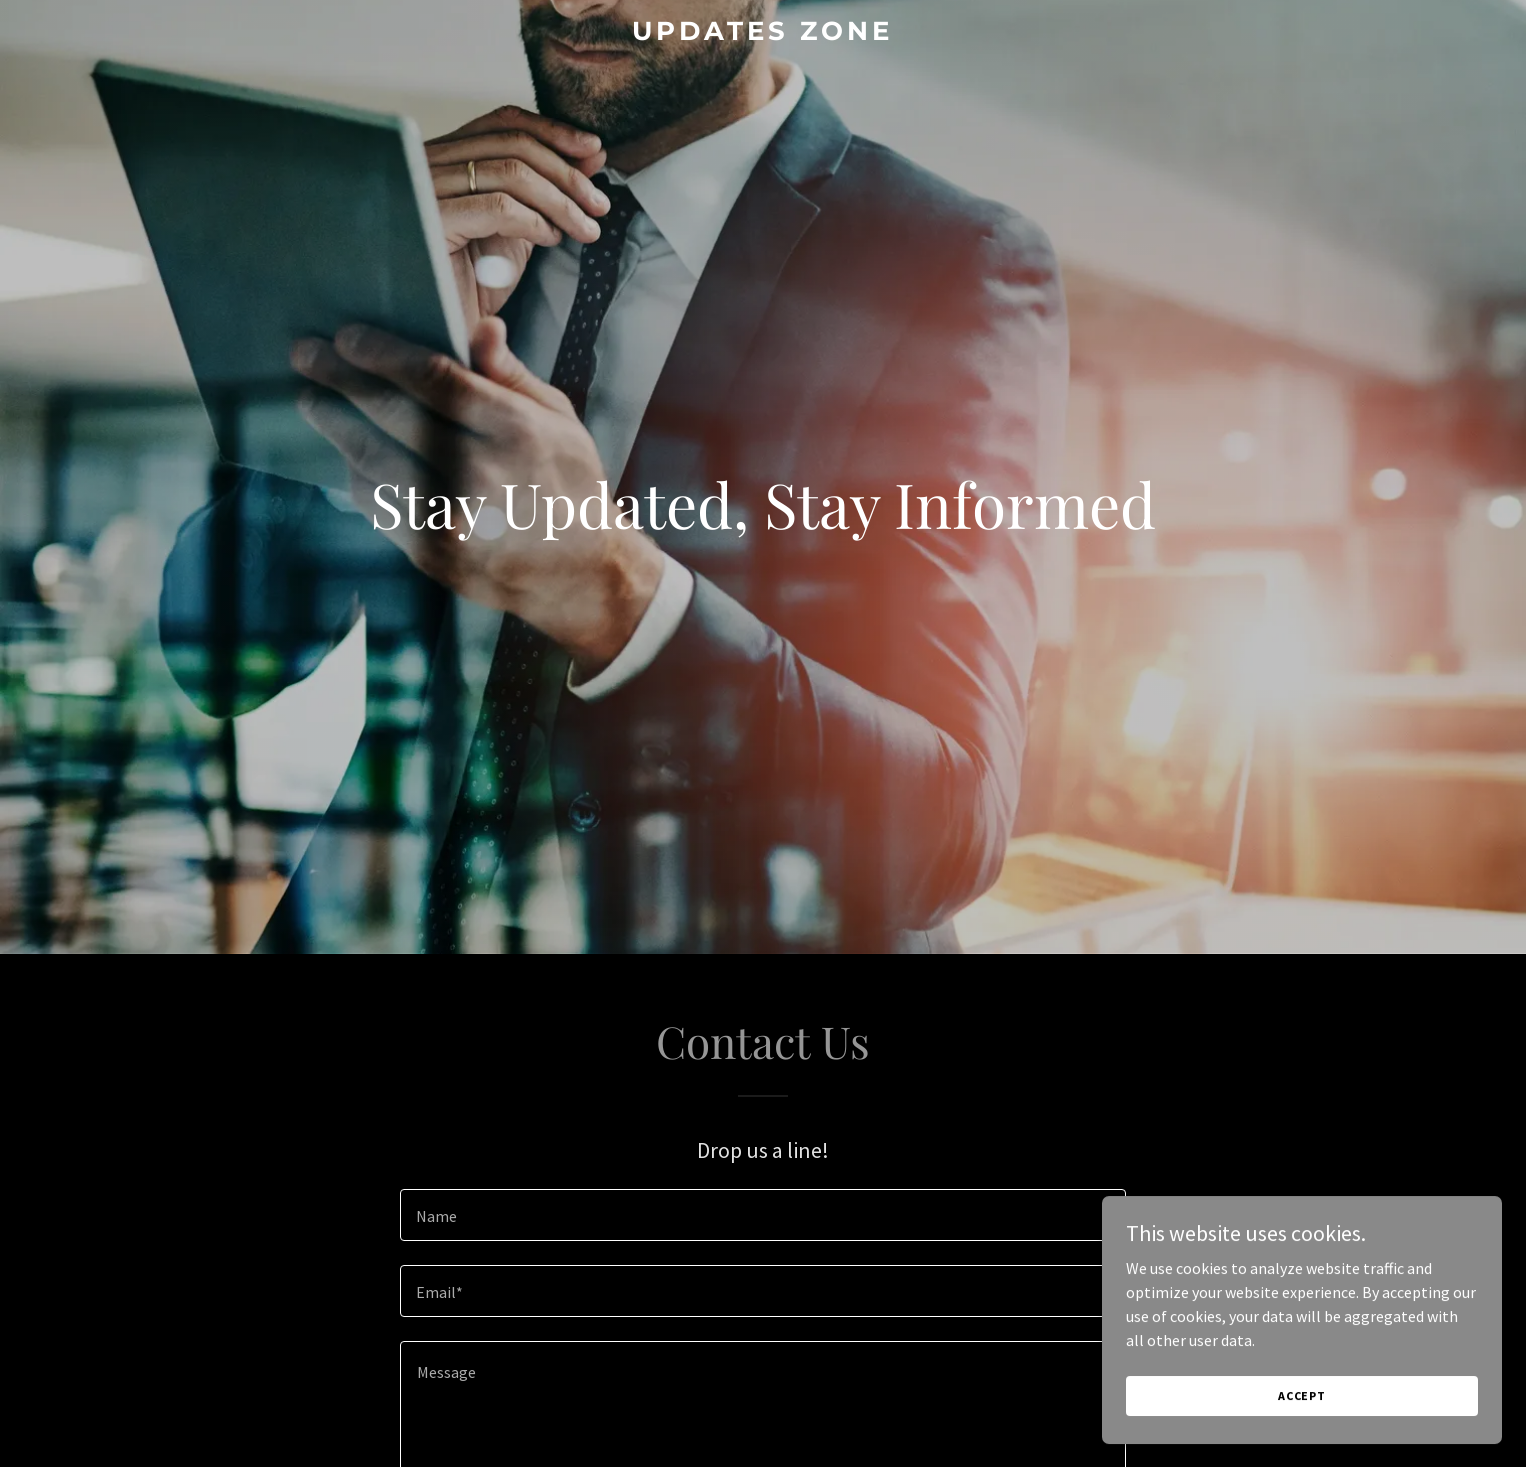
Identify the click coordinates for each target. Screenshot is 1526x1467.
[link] (763, 34)
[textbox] (762, 1215)
